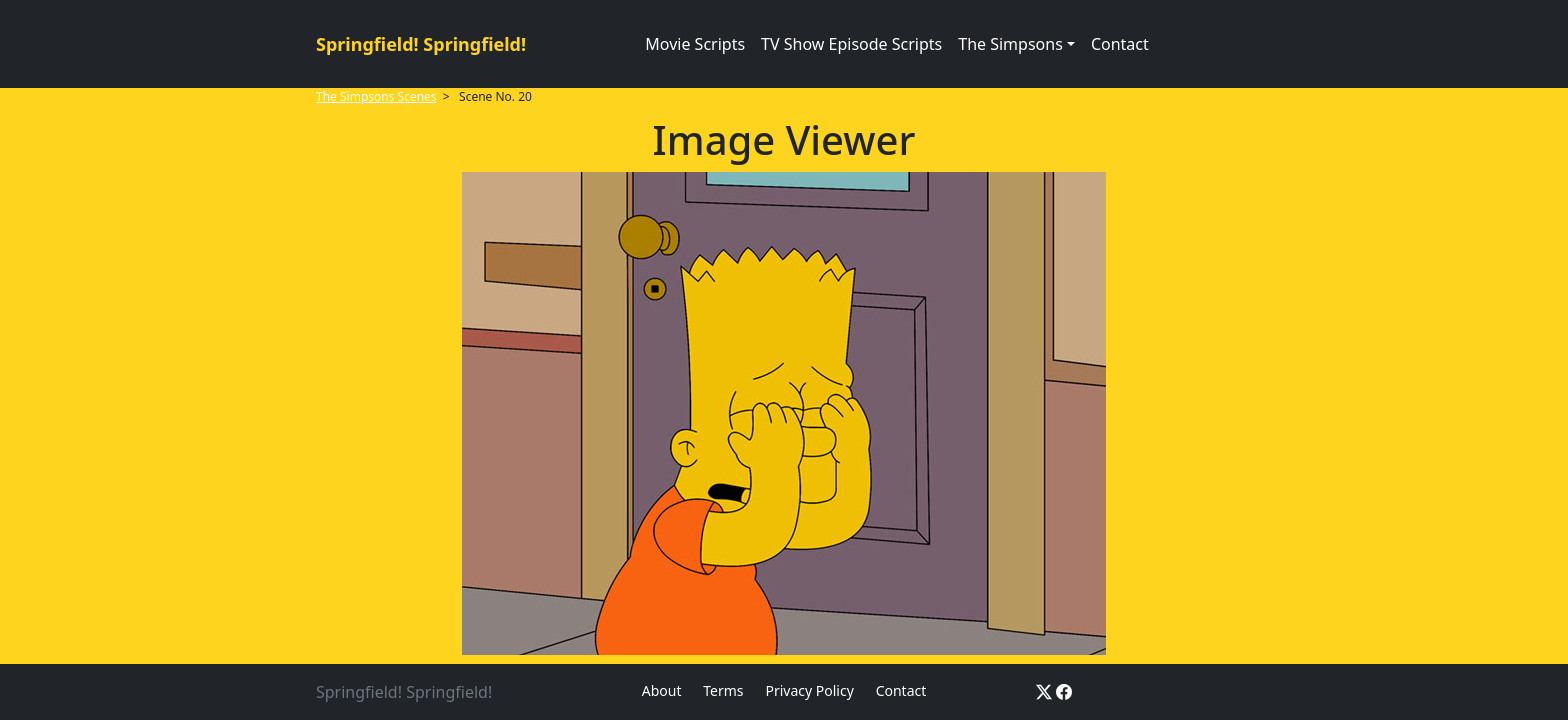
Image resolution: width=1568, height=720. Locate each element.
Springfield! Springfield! (421, 44)
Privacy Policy (809, 690)
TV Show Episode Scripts (851, 44)
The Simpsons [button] (1010, 44)
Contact (1120, 44)
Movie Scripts (695, 44)
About (662, 690)
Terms (723, 690)
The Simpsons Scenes (376, 96)
